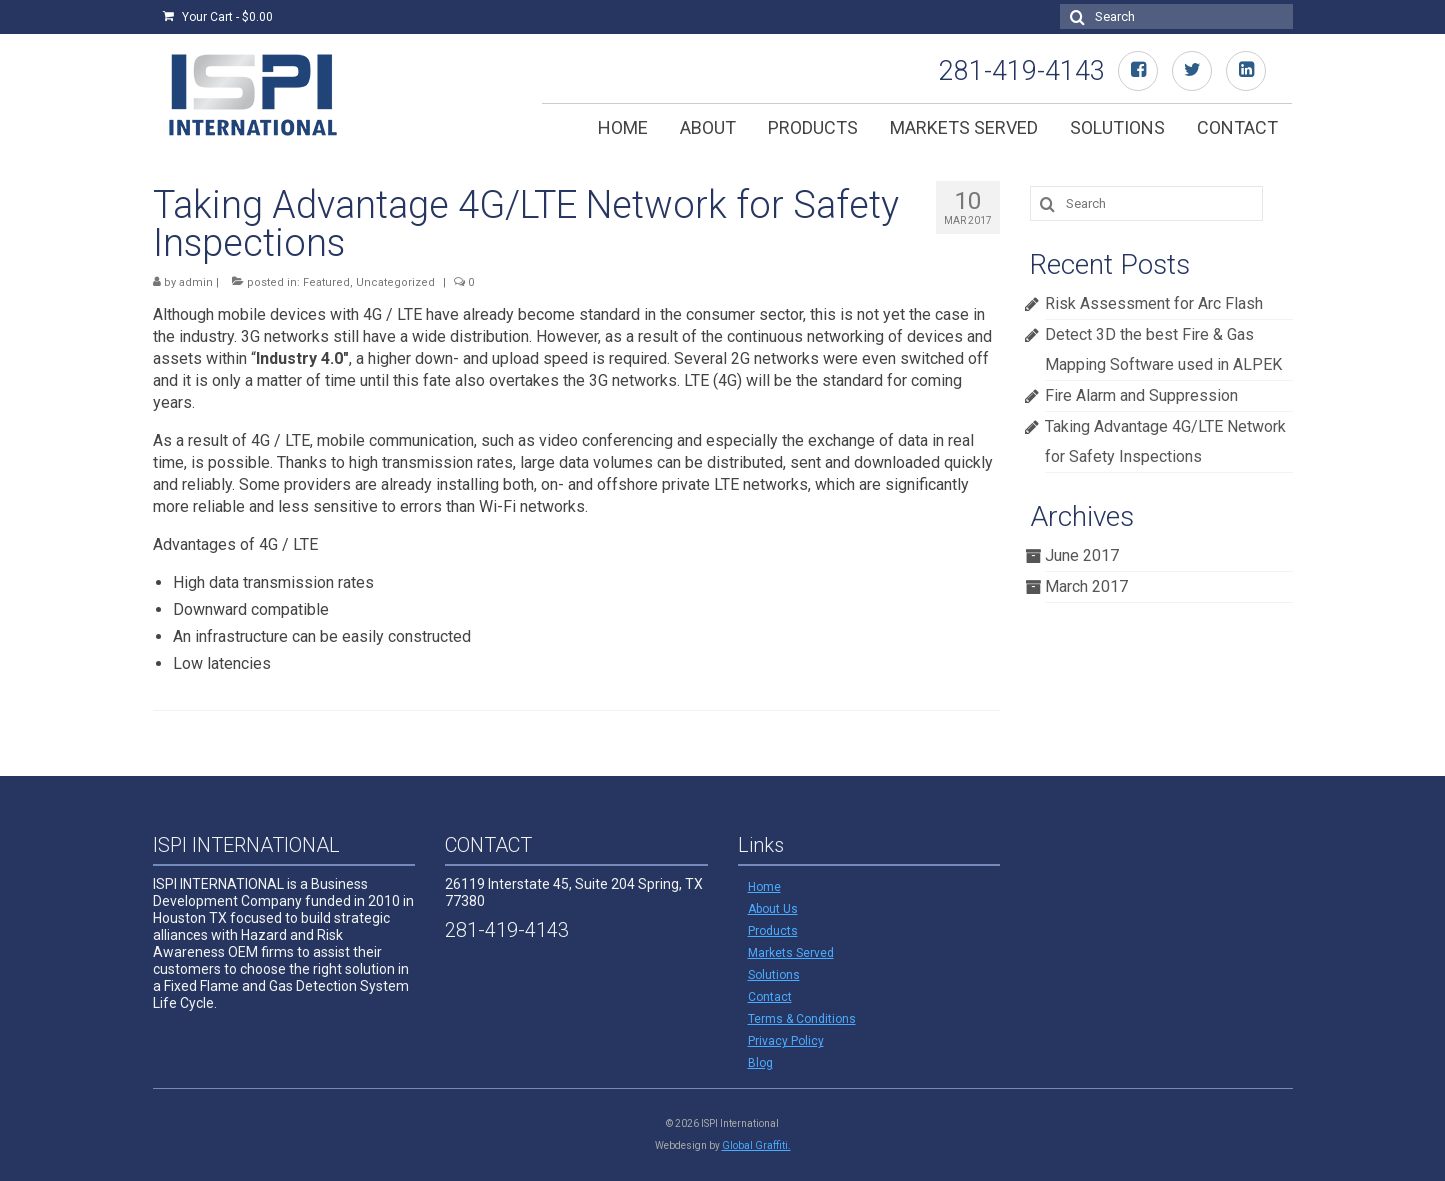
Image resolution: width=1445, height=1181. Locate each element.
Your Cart (218, 17)
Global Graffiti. (756, 1145)
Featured (326, 282)
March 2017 (1086, 586)
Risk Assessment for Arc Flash (1154, 303)
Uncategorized (395, 282)
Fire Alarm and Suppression (1141, 395)
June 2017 (1082, 555)
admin (196, 282)
